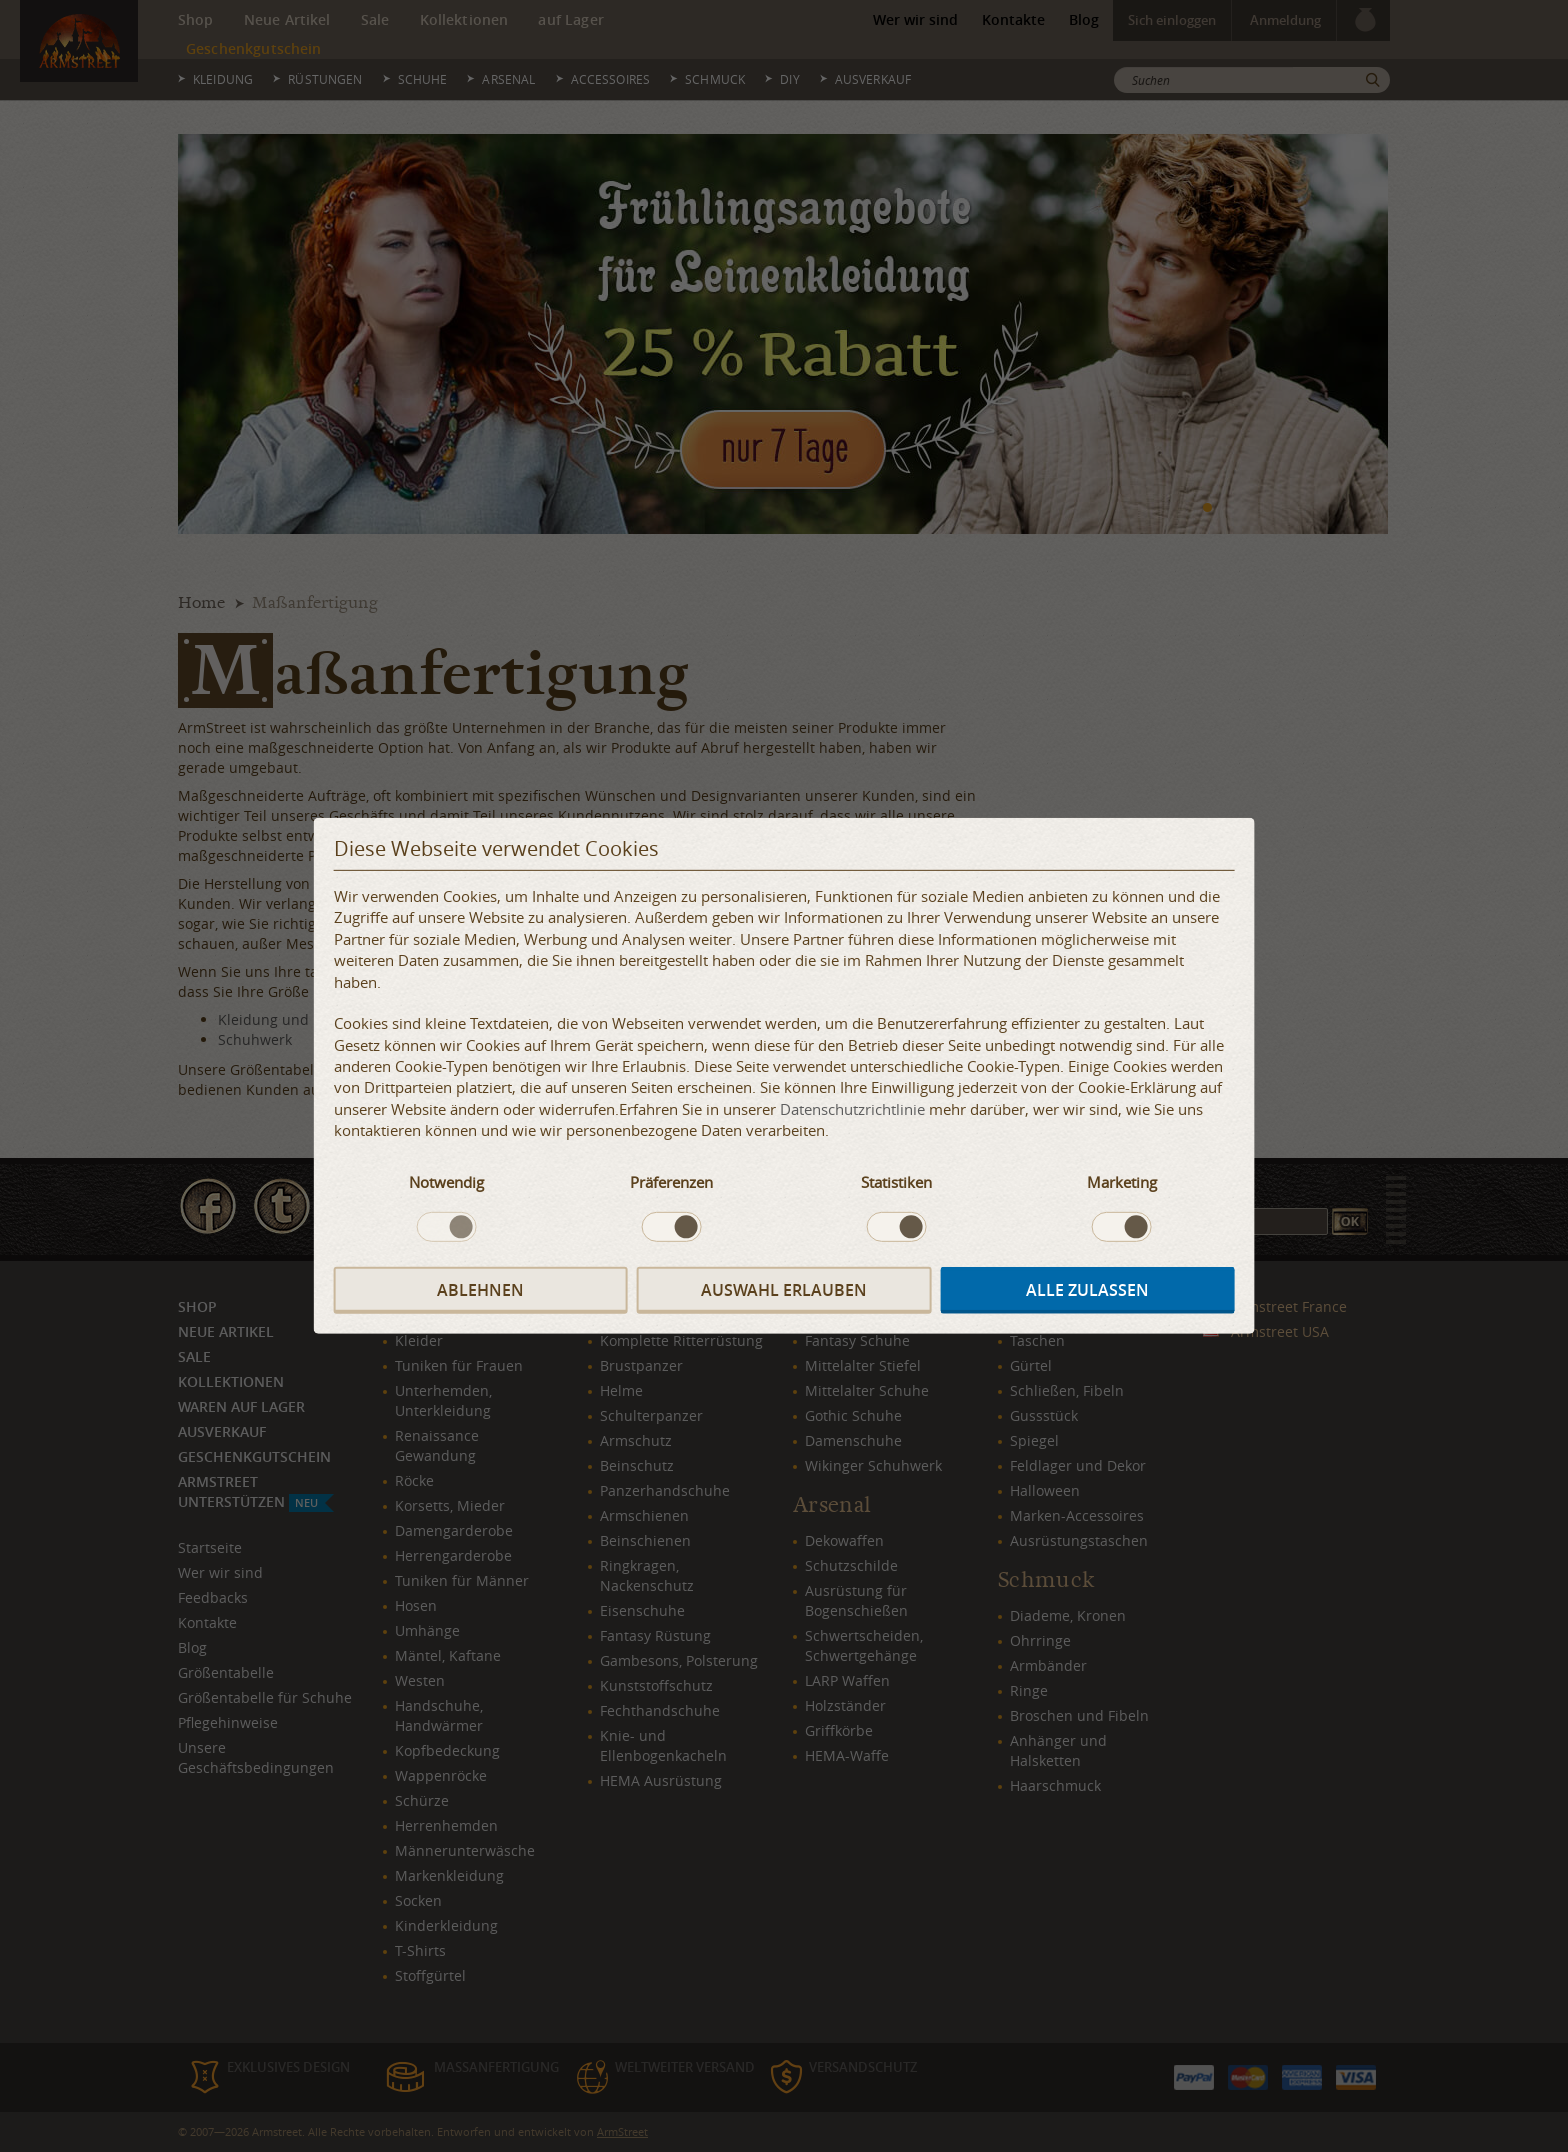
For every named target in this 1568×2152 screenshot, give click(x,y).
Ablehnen (480, 1290)
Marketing (1122, 1181)
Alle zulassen (1087, 1290)
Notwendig (446, 1181)
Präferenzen (671, 1181)
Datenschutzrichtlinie (852, 1109)
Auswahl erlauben (784, 1290)
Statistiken (896, 1181)
